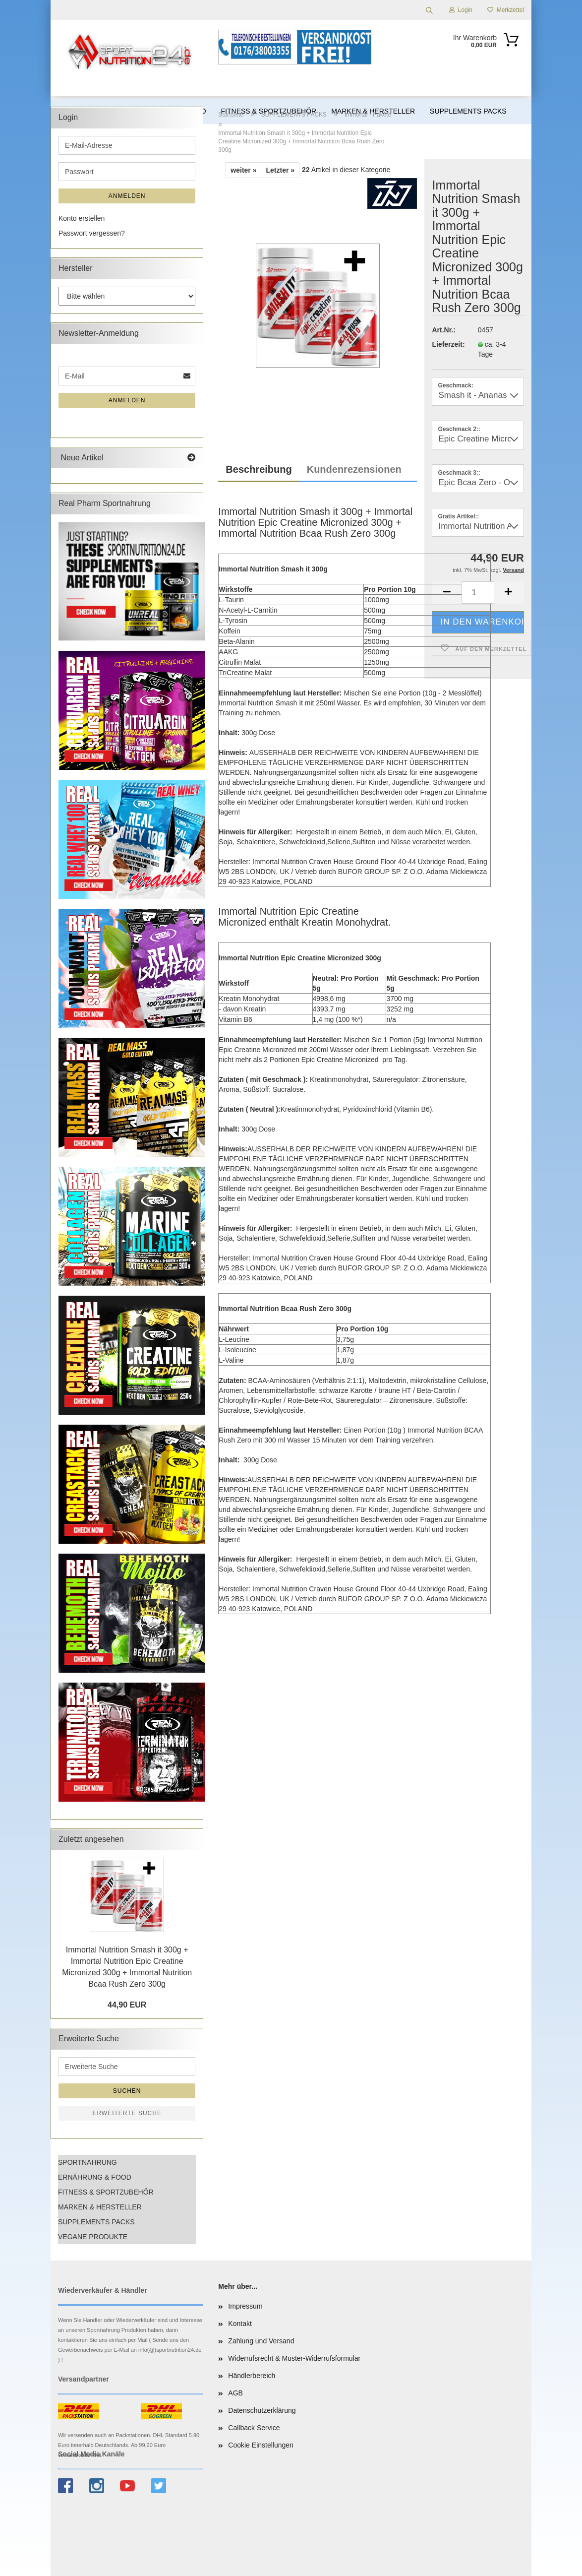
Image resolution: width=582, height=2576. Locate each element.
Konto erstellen (81, 218)
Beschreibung (258, 469)
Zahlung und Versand (261, 2341)
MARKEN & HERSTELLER (100, 2207)
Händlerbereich (251, 2376)
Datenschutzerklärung (261, 2410)
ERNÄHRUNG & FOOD (94, 2177)
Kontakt (239, 2323)
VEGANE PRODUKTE (92, 2237)
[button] (509, 592)
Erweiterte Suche (127, 2113)
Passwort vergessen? (91, 233)
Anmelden (127, 195)
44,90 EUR (127, 2005)
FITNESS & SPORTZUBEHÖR (106, 2192)
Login (460, 9)
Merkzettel (505, 9)
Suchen (127, 2090)
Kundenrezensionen (354, 469)
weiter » (243, 170)
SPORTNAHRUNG (87, 2162)
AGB (235, 2393)
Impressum (245, 2306)
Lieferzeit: (447, 344)
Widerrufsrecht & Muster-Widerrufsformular (294, 2358)
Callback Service (254, 2428)
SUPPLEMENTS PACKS (96, 2222)
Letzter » (280, 170)
